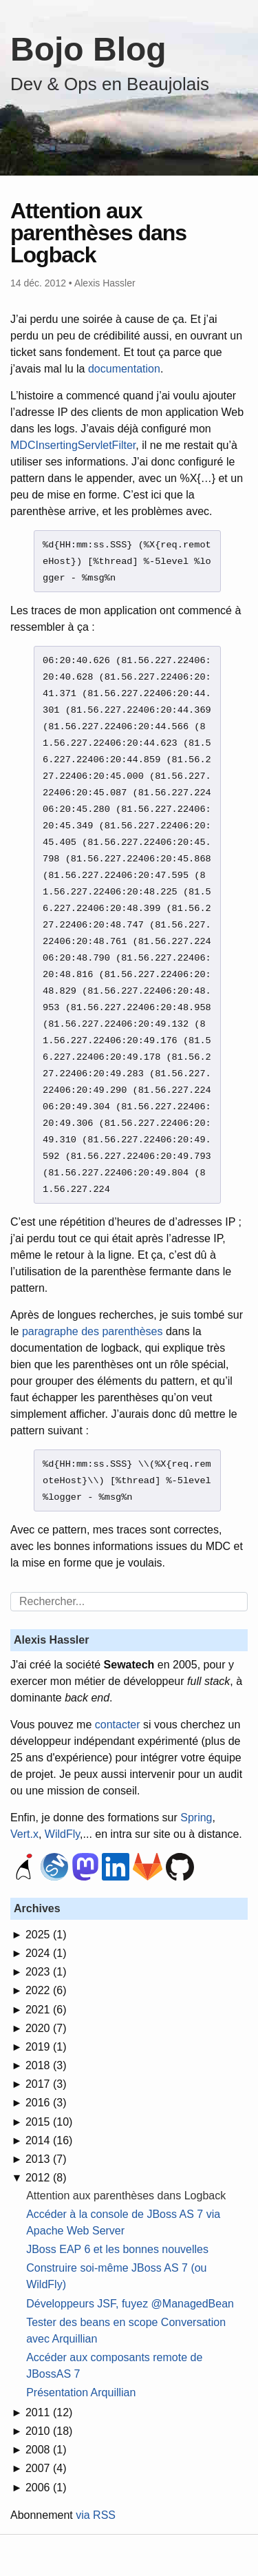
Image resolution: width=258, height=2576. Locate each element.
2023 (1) (46, 1972)
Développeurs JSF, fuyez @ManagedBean (130, 2304)
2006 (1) (46, 2487)
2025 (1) (46, 1934)
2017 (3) (46, 2084)
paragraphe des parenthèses (92, 1331)
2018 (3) (46, 2065)
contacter (117, 1724)
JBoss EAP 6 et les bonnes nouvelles (117, 2249)
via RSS (96, 2515)
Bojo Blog (88, 49)
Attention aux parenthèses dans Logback (126, 2195)
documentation (124, 369)
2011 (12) (49, 2412)
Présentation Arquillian (81, 2392)
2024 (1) (46, 1953)
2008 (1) (46, 2449)
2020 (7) (46, 2028)
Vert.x (24, 1834)
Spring (196, 1817)
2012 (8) (46, 2178)
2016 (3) (46, 2102)
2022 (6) (46, 1990)
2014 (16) (49, 2140)
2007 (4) (46, 2468)
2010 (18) (49, 2431)
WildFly (62, 1834)
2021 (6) (46, 2009)
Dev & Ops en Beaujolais (109, 84)
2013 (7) (46, 2159)
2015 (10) (49, 2122)
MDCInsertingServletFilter (73, 445)
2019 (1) (46, 2047)
